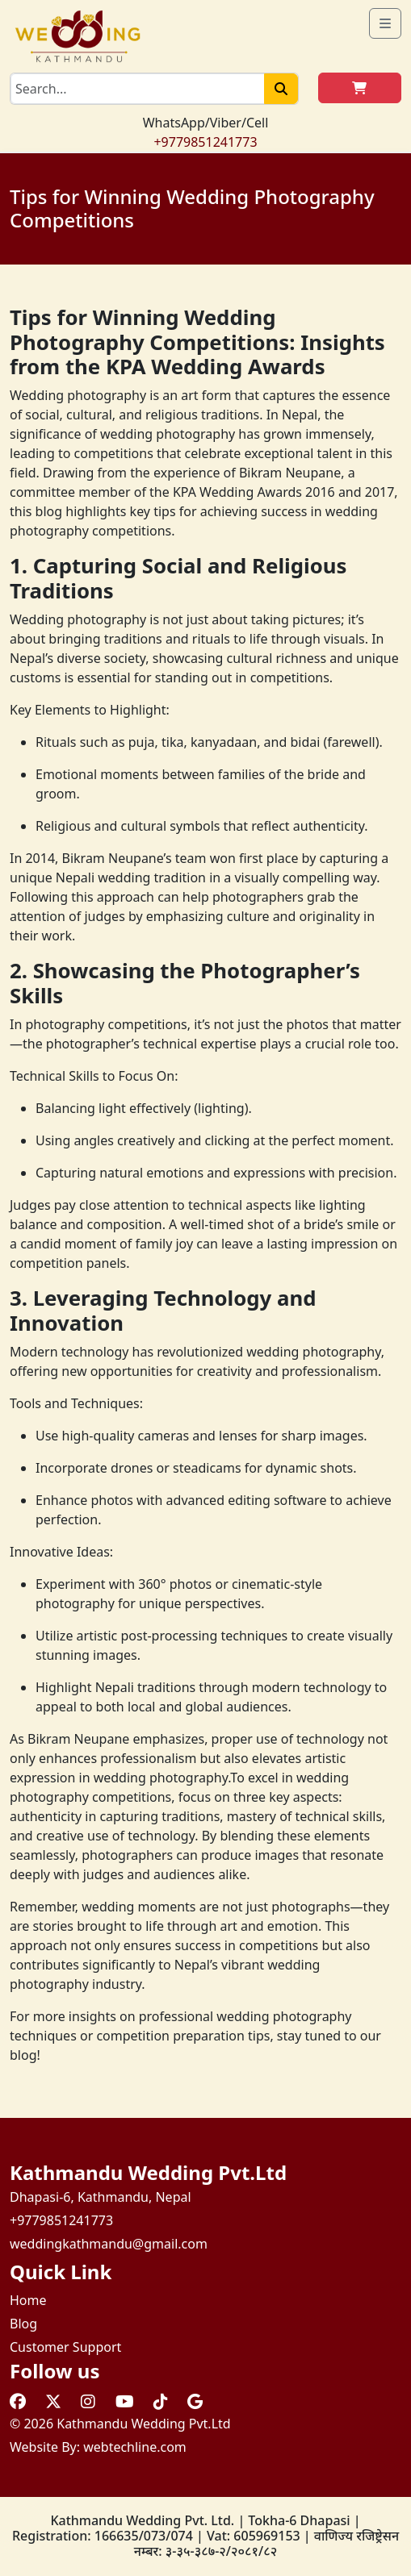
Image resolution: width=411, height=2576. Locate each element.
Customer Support (65, 2347)
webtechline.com (135, 2447)
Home (28, 2300)
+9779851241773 (205, 142)
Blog (23, 2323)
